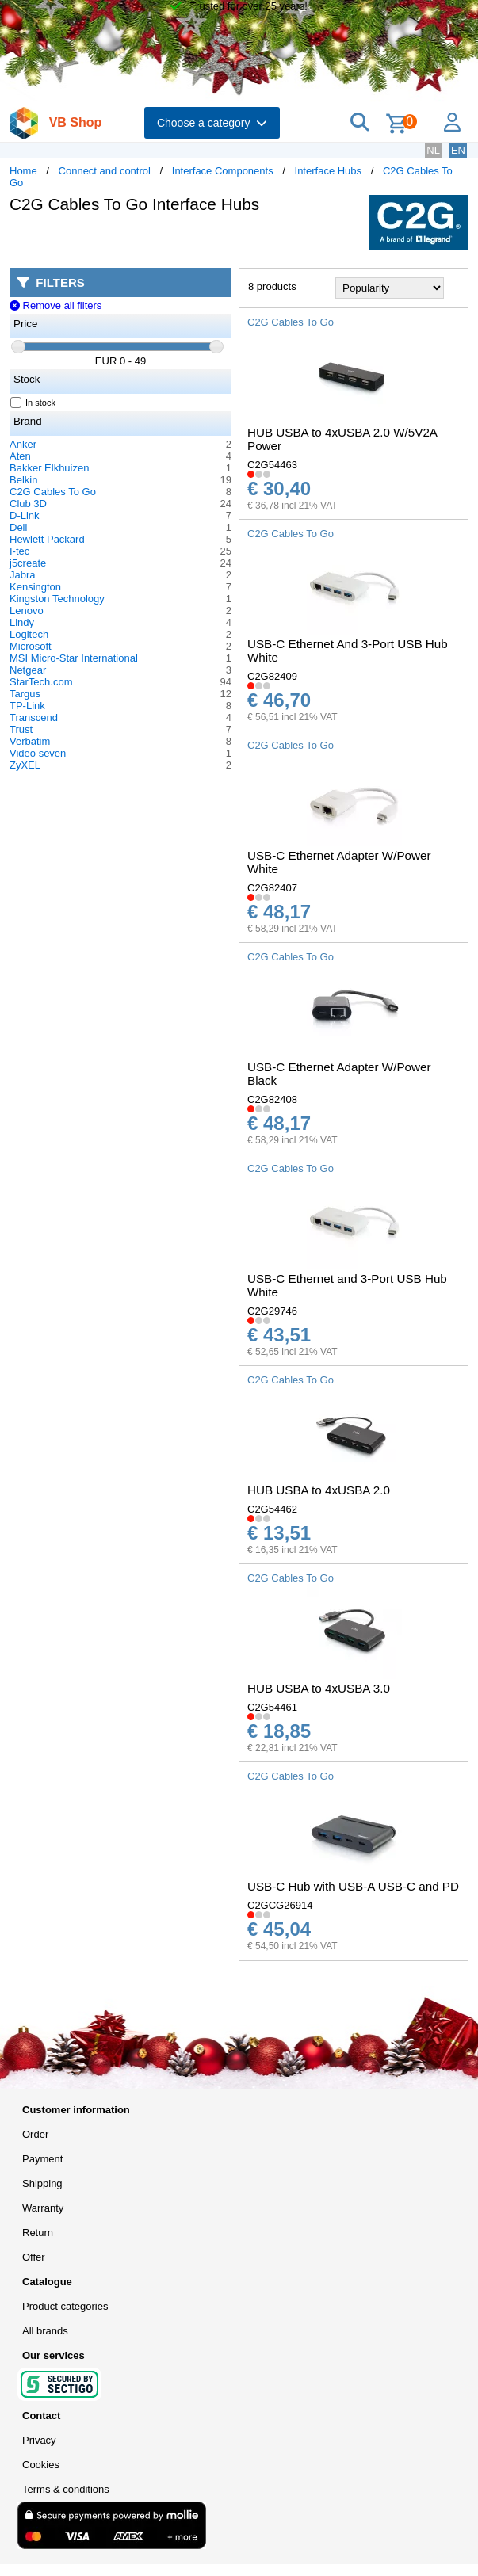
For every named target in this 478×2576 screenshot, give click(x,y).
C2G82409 (272, 676)
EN (458, 150)
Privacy (39, 2440)
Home (23, 171)
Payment (42, 2159)
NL (433, 150)
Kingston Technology (57, 599)
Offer (33, 2257)
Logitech (29, 634)
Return (37, 2232)
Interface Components (222, 171)
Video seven (38, 753)
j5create (28, 563)
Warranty (42, 2208)
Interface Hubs (328, 171)
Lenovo (27, 610)
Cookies (40, 2465)
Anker (23, 444)
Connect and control (105, 171)
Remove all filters (55, 305)
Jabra (23, 575)
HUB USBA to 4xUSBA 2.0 (318, 1490)
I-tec (19, 551)
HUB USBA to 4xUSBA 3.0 (318, 1688)
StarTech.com (41, 682)
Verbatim (30, 741)
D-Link (25, 515)
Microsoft (31, 646)
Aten (20, 456)
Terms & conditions (65, 2489)
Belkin (23, 480)
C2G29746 (272, 1311)
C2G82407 (272, 888)
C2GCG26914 (279, 1905)
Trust (21, 729)
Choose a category (212, 122)
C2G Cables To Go (53, 492)
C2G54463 (272, 465)
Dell (18, 527)
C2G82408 (272, 1099)
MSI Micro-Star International (74, 658)
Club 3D (28, 503)
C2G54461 (272, 1707)
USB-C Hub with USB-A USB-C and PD (353, 1886)
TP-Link (27, 706)
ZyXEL (25, 765)
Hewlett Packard (47, 539)
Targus (25, 694)
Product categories (65, 2306)
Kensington (35, 587)
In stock (33, 402)
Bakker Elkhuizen (49, 468)
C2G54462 (272, 1509)
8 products (272, 286)
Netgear (28, 670)
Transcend (34, 717)
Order (35, 2134)
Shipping (42, 2183)
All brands (45, 2331)
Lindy (22, 622)
